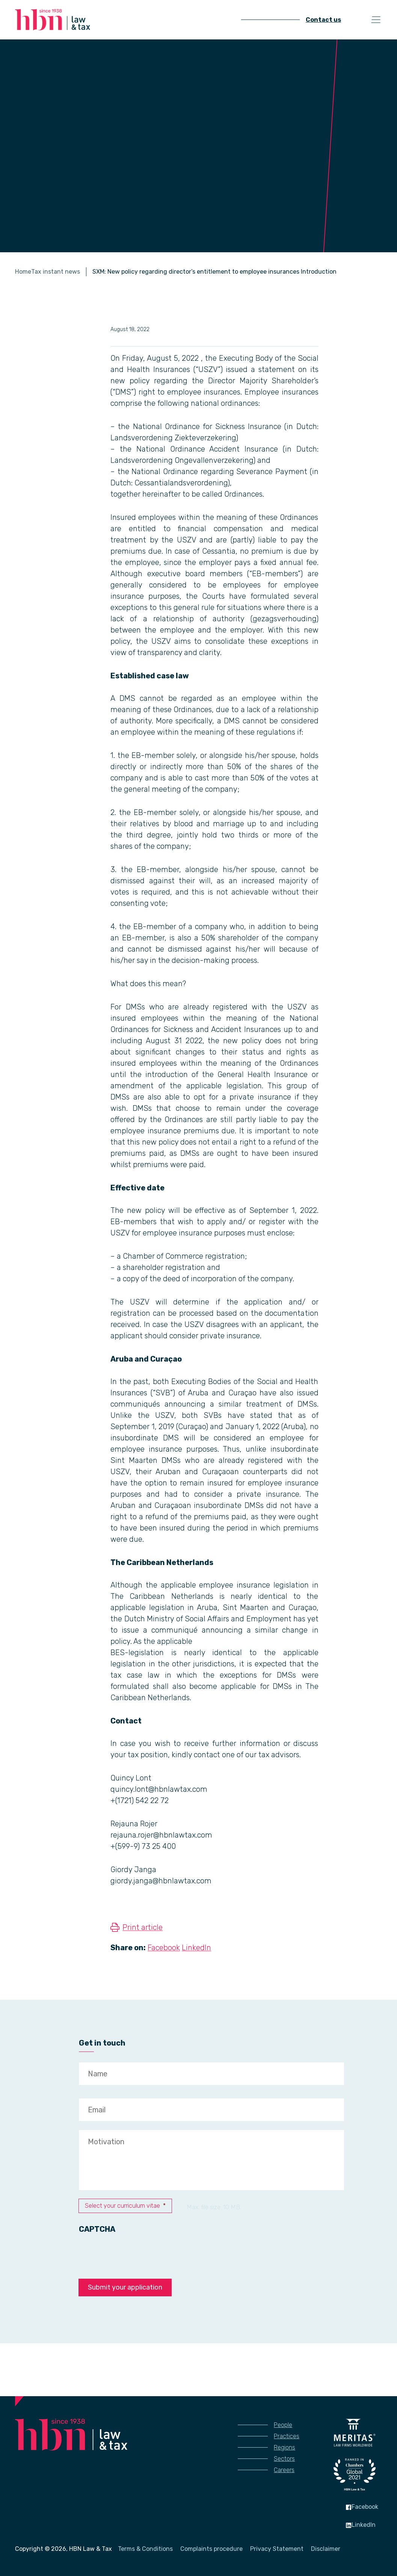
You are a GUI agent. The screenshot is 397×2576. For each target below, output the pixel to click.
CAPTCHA (97, 2229)
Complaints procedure (211, 2548)
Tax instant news (55, 271)
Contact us (323, 19)
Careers (284, 2470)
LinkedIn (196, 1947)
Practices (286, 2436)
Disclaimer (325, 2548)
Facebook (164, 1947)
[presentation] (136, 2252)
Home (23, 271)
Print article (142, 1927)
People (283, 2424)
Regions (284, 2447)
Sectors (284, 2458)
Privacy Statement (276, 2548)
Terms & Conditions (145, 2548)
